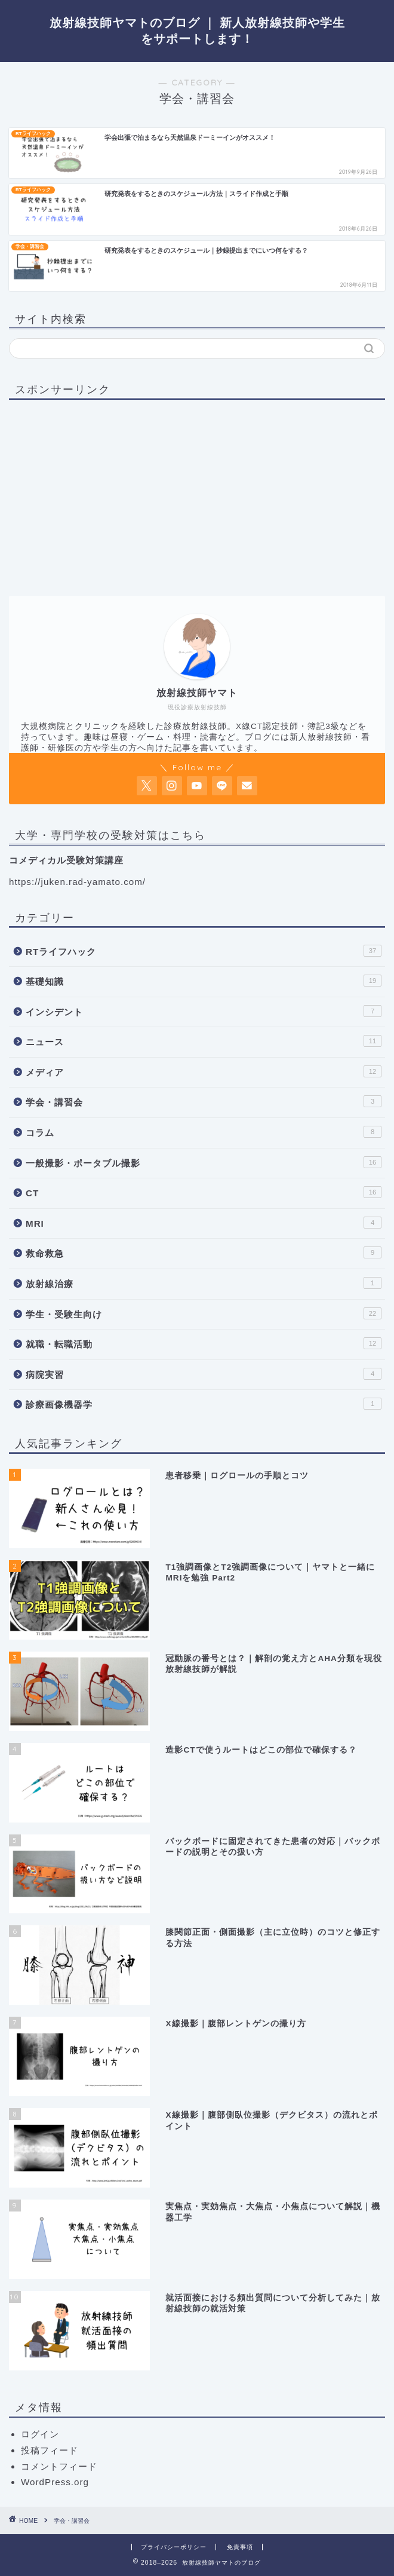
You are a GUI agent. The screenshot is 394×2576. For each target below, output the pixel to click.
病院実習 (203, 1374)
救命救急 (203, 1252)
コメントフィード (59, 2466)
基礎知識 (203, 981)
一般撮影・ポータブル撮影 (203, 1162)
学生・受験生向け (203, 1313)
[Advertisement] (109, 492)
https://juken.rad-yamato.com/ (77, 882)
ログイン (40, 2434)
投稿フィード (49, 2450)
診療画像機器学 (203, 1404)
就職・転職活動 (203, 1343)
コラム (203, 1132)
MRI (203, 1223)
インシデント (203, 1011)
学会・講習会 (203, 1101)
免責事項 (240, 2547)
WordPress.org (55, 2482)
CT (203, 1192)
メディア (203, 1071)
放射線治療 (203, 1283)
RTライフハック (203, 951)
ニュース (203, 1041)
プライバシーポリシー (174, 2547)
